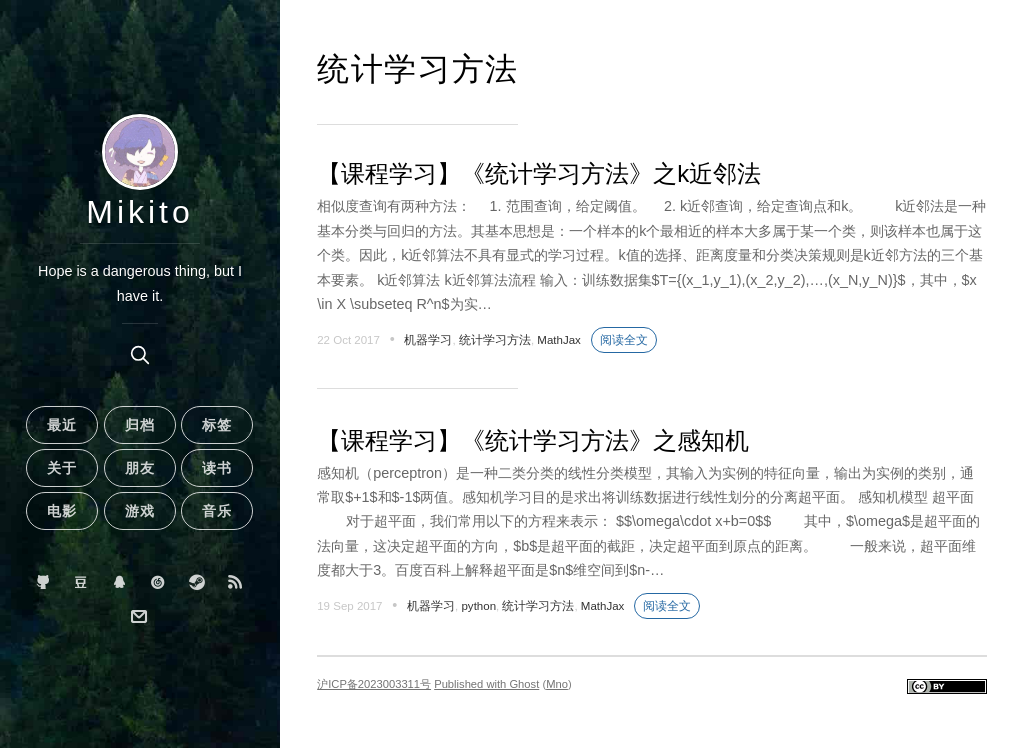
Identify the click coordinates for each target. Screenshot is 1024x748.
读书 (217, 468)
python (478, 606)
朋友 (140, 468)
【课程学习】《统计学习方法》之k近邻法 (539, 173)
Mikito (140, 212)
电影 (62, 511)
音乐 (217, 511)
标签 (217, 425)
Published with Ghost (486, 684)
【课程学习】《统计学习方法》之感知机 (533, 440)
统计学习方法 (495, 340)
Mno (557, 684)
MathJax (559, 340)
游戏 (140, 511)
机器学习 (428, 340)
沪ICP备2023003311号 (374, 684)
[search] (140, 355)
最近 (62, 425)
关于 (62, 468)
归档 (140, 425)
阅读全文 (624, 340)
